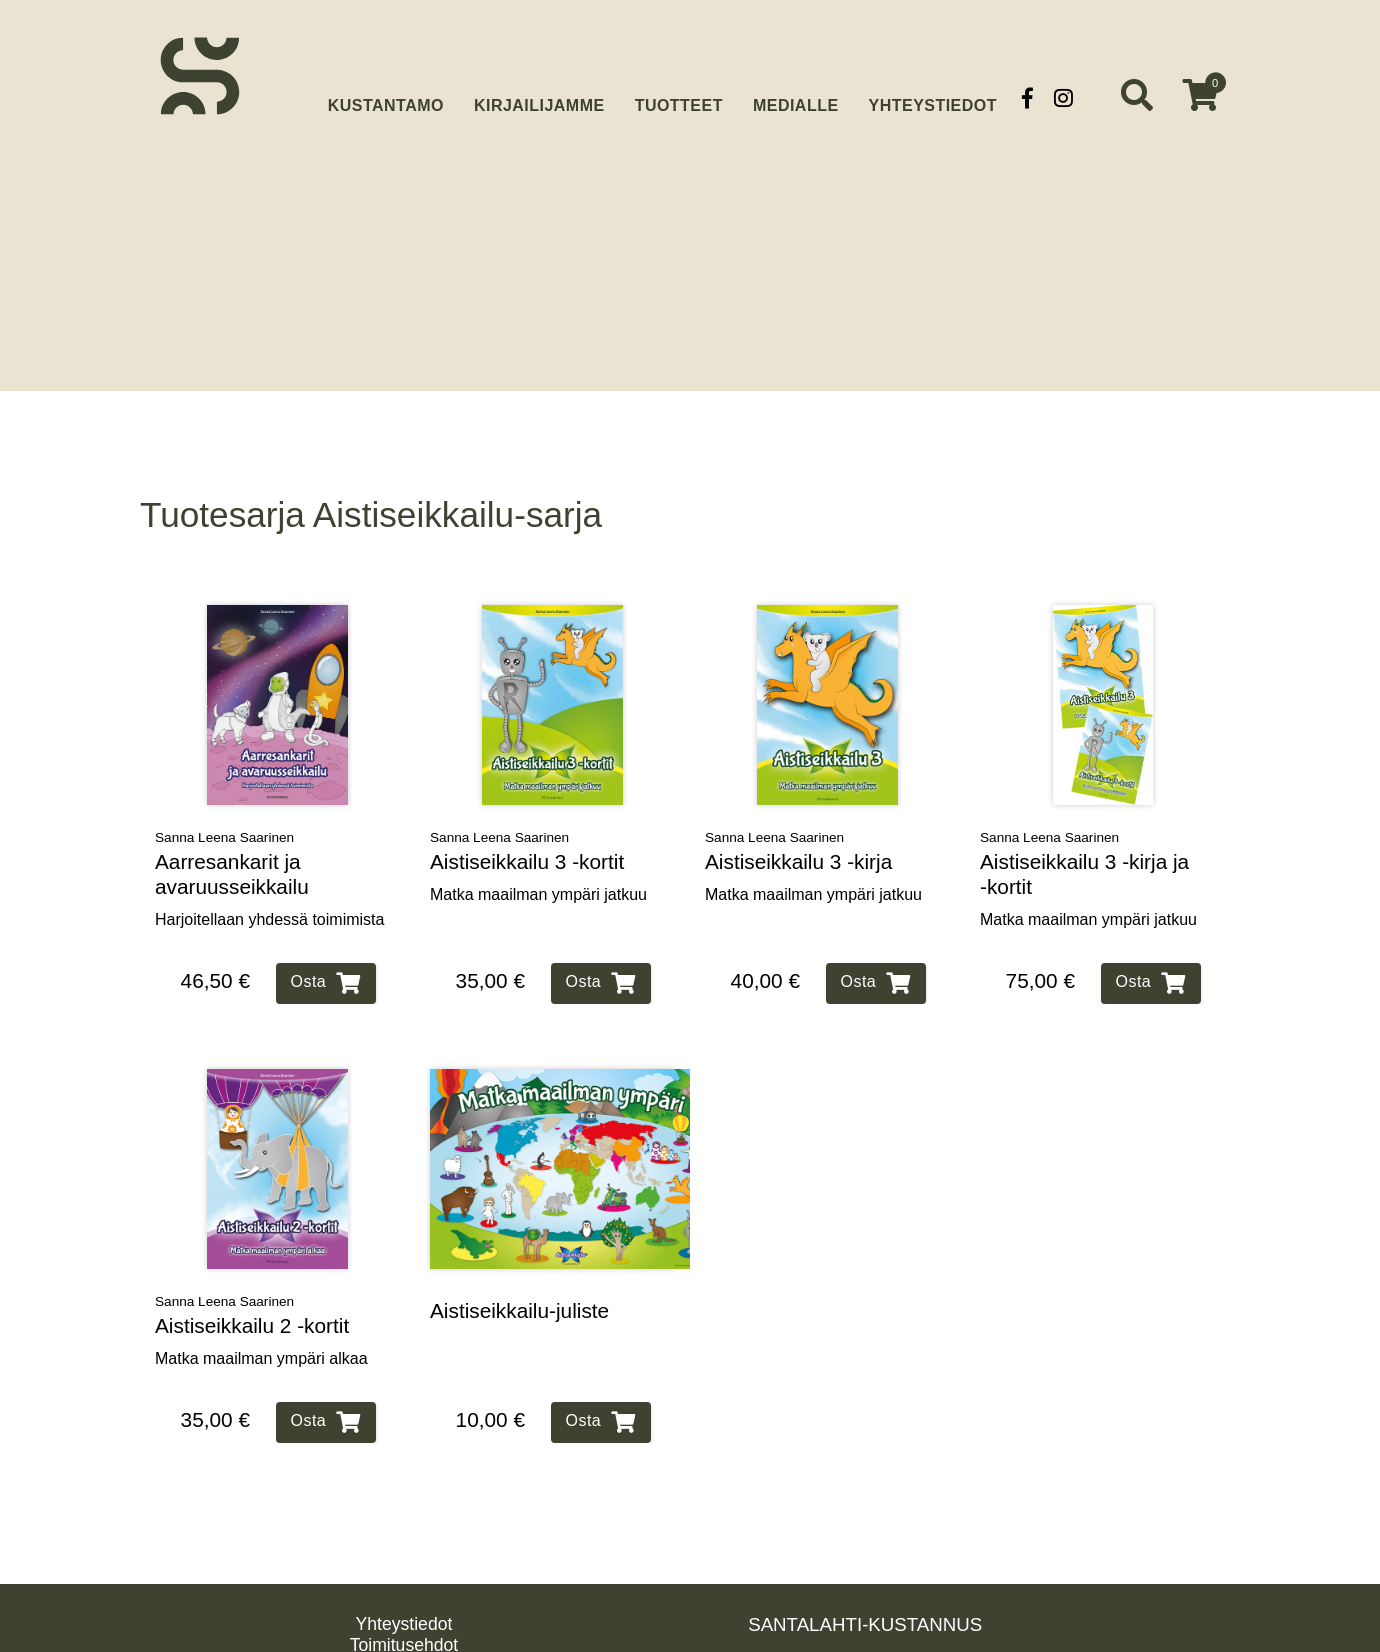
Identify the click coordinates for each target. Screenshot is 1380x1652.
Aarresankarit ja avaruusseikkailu (232, 840)
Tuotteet (679, 97)
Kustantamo (386, 95)
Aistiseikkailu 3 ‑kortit (527, 827)
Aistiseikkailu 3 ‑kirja (798, 827)
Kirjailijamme (539, 97)
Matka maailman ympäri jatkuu (538, 860)
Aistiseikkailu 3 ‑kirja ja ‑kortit (1084, 840)
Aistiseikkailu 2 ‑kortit (252, 1291)
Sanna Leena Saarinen (224, 803)
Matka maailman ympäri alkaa (261, 1324)
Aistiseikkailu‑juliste (519, 1276)
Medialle (796, 97)
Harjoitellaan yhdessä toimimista (269, 885)
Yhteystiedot (933, 97)
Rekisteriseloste (404, 1632)
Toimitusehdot (404, 1611)
